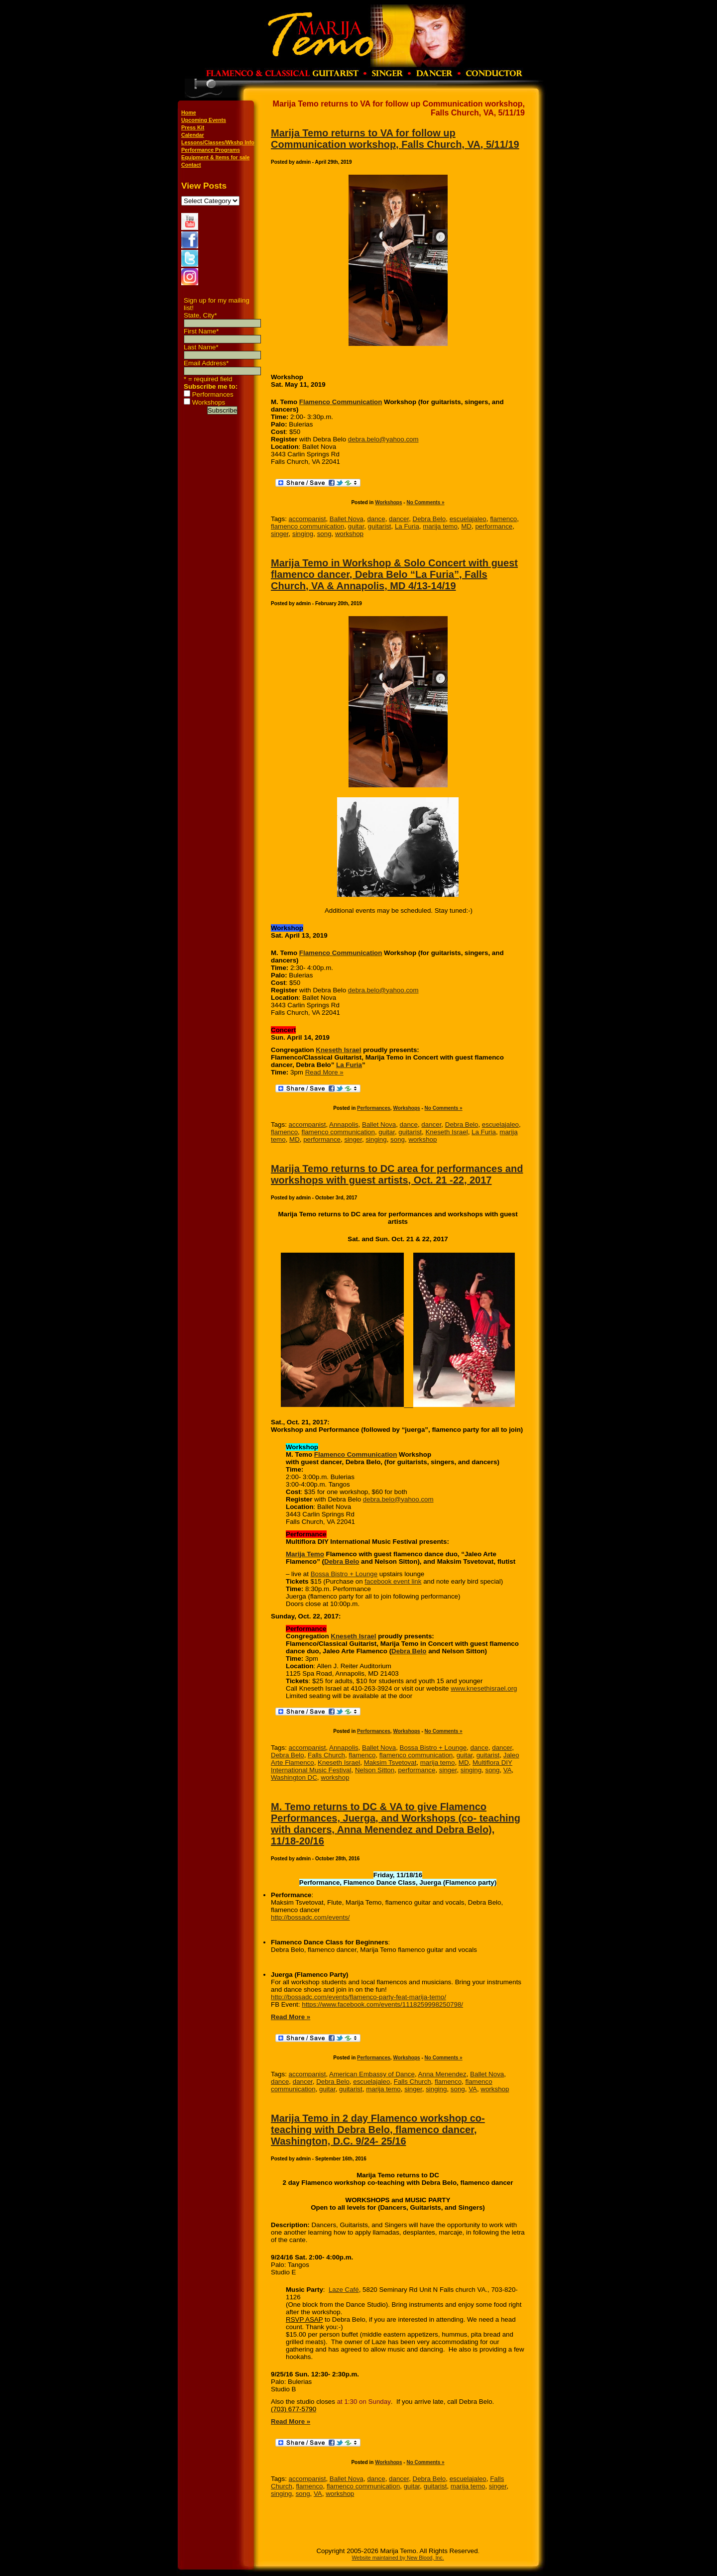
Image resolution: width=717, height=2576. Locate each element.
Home (188, 112)
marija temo (440, 526)
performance (493, 526)
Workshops (208, 402)
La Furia (407, 526)
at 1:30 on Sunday (364, 2401)
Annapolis (343, 1124)
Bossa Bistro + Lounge (344, 1574)
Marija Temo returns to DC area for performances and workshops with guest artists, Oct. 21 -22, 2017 (397, 1174)
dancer (399, 519)
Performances (213, 394)
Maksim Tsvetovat (390, 1762)
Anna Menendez (442, 2074)
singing (302, 533)
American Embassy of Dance (372, 2074)
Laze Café (344, 2289)
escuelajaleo (468, 519)
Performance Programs (210, 150)
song (324, 533)
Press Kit (192, 127)
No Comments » (425, 502)
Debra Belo (429, 519)
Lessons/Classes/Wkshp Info (217, 142)
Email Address (206, 363)
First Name (201, 331)
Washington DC (294, 1777)
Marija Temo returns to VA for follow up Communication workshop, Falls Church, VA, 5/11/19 (395, 138)
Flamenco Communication (340, 402)
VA (507, 1770)
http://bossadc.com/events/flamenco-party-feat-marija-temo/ (358, 1997)
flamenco (503, 519)
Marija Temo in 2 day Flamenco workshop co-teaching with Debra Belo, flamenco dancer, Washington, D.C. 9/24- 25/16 (378, 2130)
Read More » (324, 1072)
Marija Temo (305, 1554)
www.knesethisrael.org (484, 1688)
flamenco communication (307, 526)
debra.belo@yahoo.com (383, 439)
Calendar (192, 135)
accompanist (307, 519)
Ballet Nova (346, 519)
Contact (191, 165)
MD (466, 526)
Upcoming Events (203, 120)
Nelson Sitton (374, 1770)
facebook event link (392, 1581)
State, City (200, 315)
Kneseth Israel (338, 1050)
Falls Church (326, 1755)
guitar (356, 526)
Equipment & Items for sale (215, 157)
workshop (349, 533)
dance (376, 519)
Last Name (201, 347)
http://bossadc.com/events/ (310, 1917)
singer (280, 533)
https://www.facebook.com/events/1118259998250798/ (382, 2004)
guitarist (379, 526)
